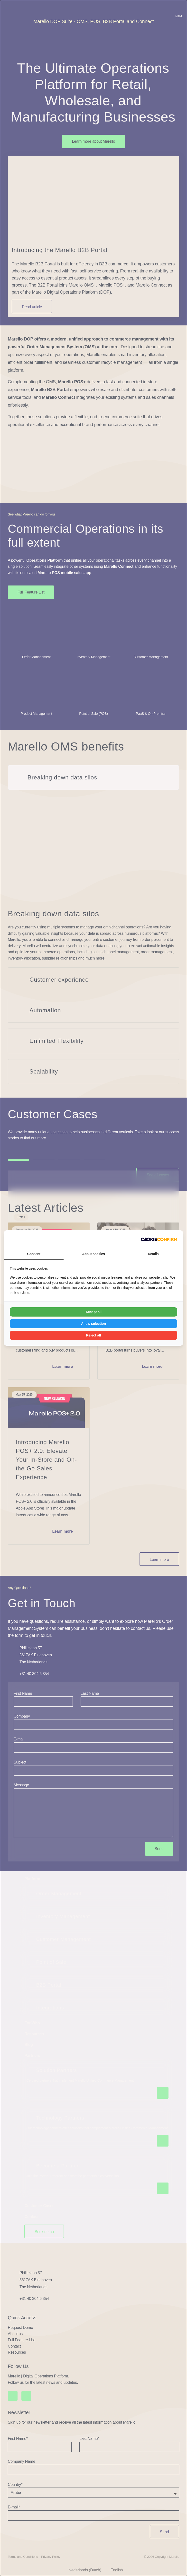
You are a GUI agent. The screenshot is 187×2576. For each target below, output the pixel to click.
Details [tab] (153, 1254)
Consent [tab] (33, 1254)
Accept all (93, 1312)
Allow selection (93, 1324)
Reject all (93, 1335)
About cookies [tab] (93, 1254)
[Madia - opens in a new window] (159, 1239)
